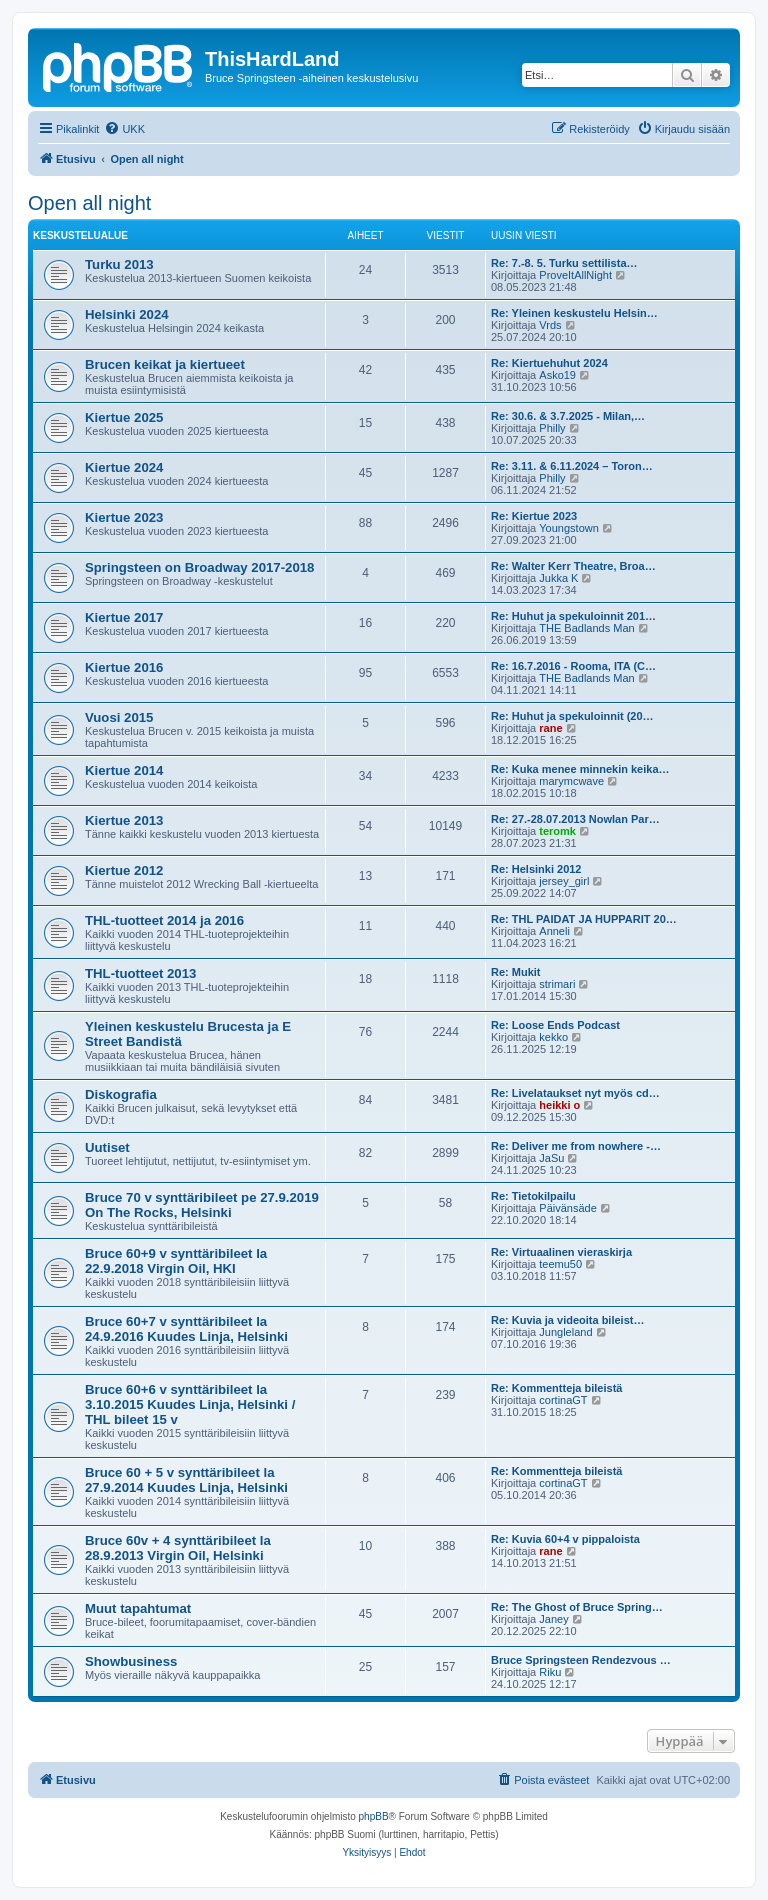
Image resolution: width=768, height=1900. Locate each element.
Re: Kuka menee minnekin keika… (580, 769)
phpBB (374, 1816)
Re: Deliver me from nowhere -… (576, 1146)
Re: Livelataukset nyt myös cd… (575, 1093)
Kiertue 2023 (124, 517)
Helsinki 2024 (127, 314)
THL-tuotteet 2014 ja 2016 (164, 920)
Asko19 (557, 375)
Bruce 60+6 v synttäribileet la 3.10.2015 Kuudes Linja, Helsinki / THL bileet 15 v (190, 1404)
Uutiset (107, 1147)
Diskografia (121, 1094)
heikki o (559, 1105)
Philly (552, 428)
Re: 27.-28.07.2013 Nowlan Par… (575, 819)
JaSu (551, 1158)
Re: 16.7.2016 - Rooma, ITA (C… (573, 666)
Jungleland (565, 1332)
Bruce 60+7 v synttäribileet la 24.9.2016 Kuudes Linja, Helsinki (186, 1329)
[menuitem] (124, 129)
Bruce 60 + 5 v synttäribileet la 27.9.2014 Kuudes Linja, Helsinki (186, 1480)
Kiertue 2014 (124, 770)
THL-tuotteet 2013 (140, 973)
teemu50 (560, 1264)
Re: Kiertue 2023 (534, 516)
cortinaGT (563, 1400)
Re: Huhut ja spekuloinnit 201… (573, 616)
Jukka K (558, 578)
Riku (550, 1672)
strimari (557, 984)
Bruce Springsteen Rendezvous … (581, 1660)
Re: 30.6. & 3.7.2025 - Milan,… (568, 416)
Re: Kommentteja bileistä (556, 1388)
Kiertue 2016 (124, 667)
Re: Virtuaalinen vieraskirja (561, 1252)
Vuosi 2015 (119, 717)
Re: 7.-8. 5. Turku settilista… (564, 263)
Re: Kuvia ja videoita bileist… (567, 1320)
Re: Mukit (516, 972)
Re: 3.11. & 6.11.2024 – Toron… (572, 466)
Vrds (550, 325)
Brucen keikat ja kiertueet (165, 364)
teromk (557, 831)
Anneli (554, 931)
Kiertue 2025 (124, 417)
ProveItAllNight (575, 275)
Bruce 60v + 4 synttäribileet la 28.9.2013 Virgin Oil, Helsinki (178, 1548)
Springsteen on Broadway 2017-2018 (199, 567)
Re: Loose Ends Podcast (555, 1025)
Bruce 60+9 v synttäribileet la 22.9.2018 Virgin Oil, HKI (176, 1261)
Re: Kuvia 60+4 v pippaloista (565, 1539)
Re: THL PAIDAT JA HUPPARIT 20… (584, 919)
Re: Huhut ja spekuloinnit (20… (572, 716)
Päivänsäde (568, 1208)
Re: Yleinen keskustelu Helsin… (574, 313)
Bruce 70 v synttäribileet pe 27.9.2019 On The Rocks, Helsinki (202, 1205)
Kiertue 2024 (124, 467)
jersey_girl (564, 881)
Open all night (89, 203)
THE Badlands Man (586, 628)
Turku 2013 (119, 264)
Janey (553, 1619)
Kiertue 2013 (124, 820)
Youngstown (569, 528)
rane (550, 728)
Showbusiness (131, 1661)
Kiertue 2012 (124, 870)
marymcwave (571, 781)
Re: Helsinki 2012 (536, 869)
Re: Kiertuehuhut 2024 (549, 363)
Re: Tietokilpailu (533, 1196)
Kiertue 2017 (124, 617)
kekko (553, 1037)
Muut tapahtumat (138, 1608)
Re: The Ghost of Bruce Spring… (577, 1607)
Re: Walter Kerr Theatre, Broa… (573, 566)
